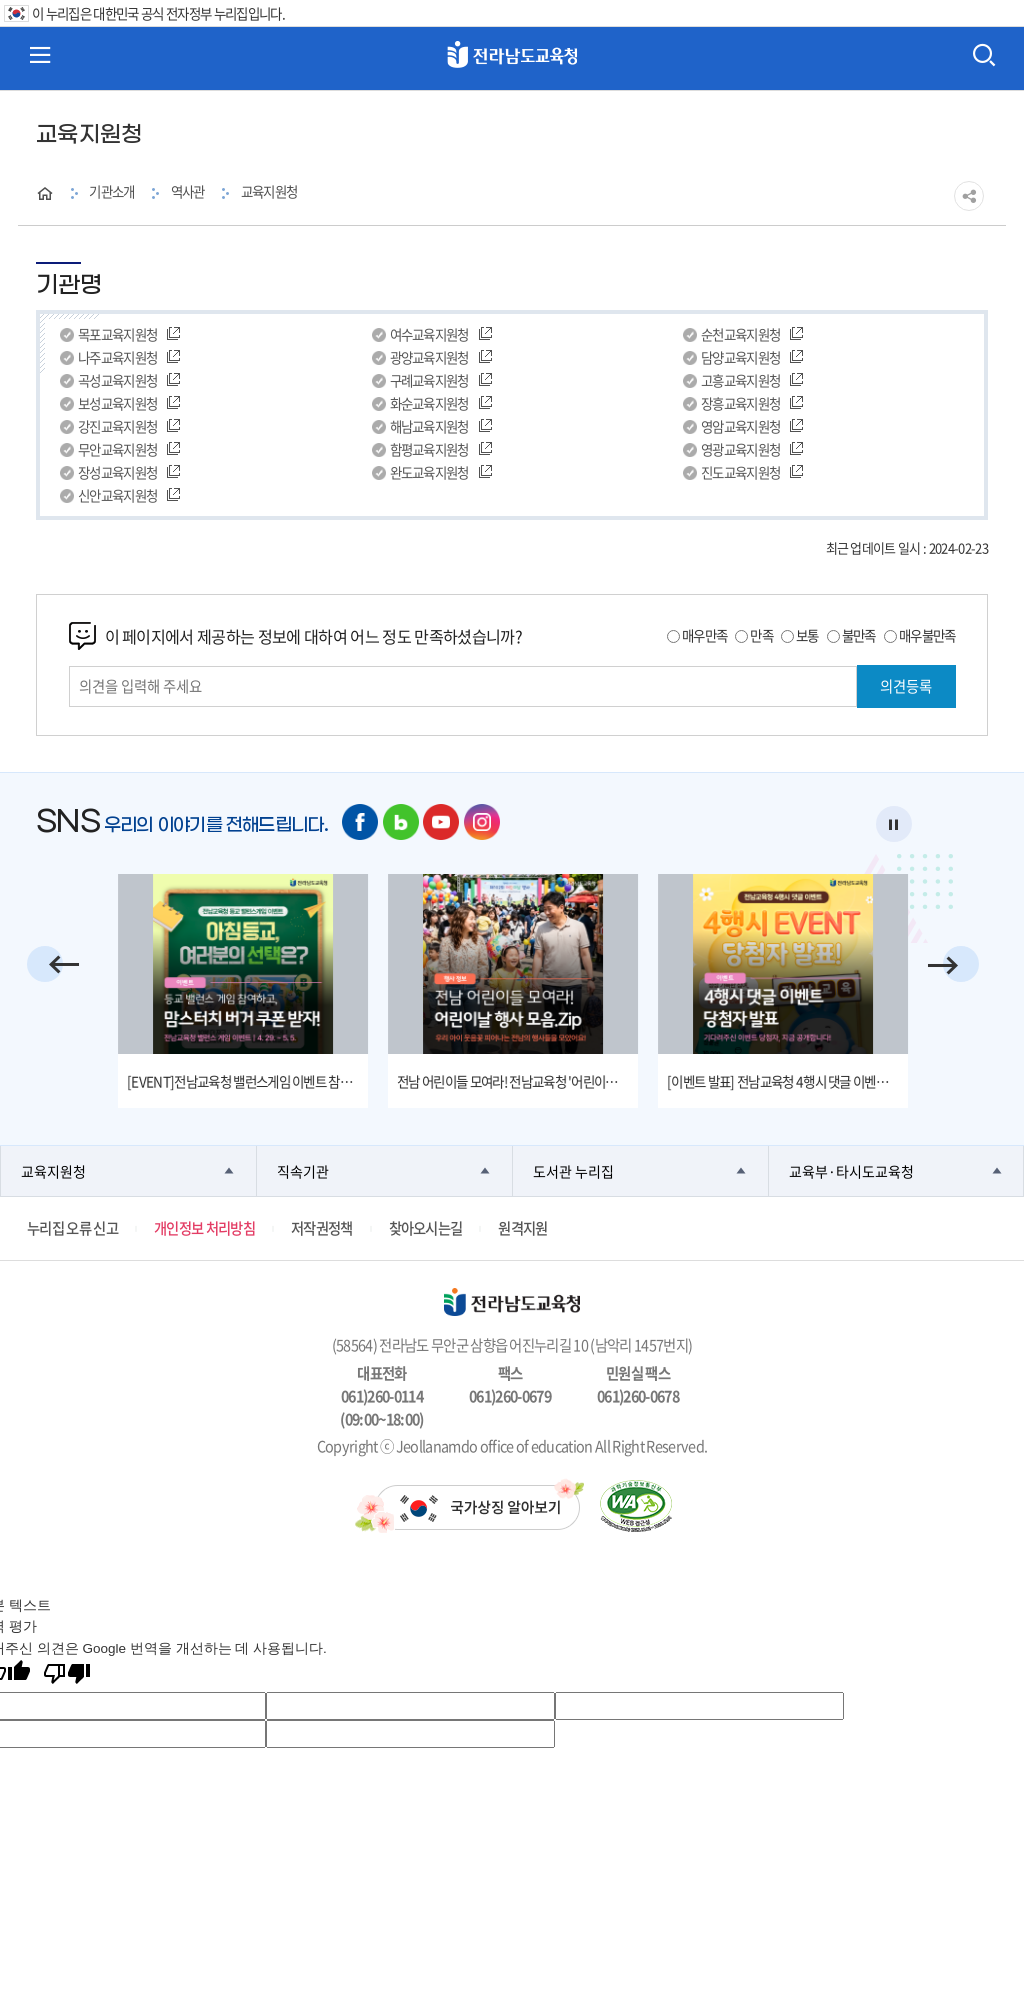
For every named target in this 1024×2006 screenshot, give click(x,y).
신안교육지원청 (117, 495)
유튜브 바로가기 (441, 822)
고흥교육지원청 (740, 380)
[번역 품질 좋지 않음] (67, 1675)
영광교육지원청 (740, 449)
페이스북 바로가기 (360, 822)
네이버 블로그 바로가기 (401, 822)
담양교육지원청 (740, 357)
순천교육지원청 (740, 334)
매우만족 (704, 635)
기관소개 (111, 191)
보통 (807, 635)
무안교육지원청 (117, 449)
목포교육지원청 (117, 334)
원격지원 (522, 1228)
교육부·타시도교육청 (851, 1171)
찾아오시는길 (426, 1228)
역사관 (188, 191)
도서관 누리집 (573, 1171)
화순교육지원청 (429, 403)
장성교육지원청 (117, 472)
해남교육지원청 (429, 426)
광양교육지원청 (429, 357)
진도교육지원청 (740, 472)
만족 (761, 635)
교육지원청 (269, 191)
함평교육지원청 (429, 449)
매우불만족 (927, 635)
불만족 (859, 635)
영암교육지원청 (740, 426)
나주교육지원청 (117, 357)
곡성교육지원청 (117, 380)
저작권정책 (322, 1228)
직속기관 (303, 1171)
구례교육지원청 (429, 380)
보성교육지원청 (117, 403)
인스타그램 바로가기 (482, 822)
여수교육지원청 (429, 334)
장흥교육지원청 (740, 403)
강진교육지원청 (117, 426)
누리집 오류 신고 (72, 1228)
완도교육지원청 (429, 472)
